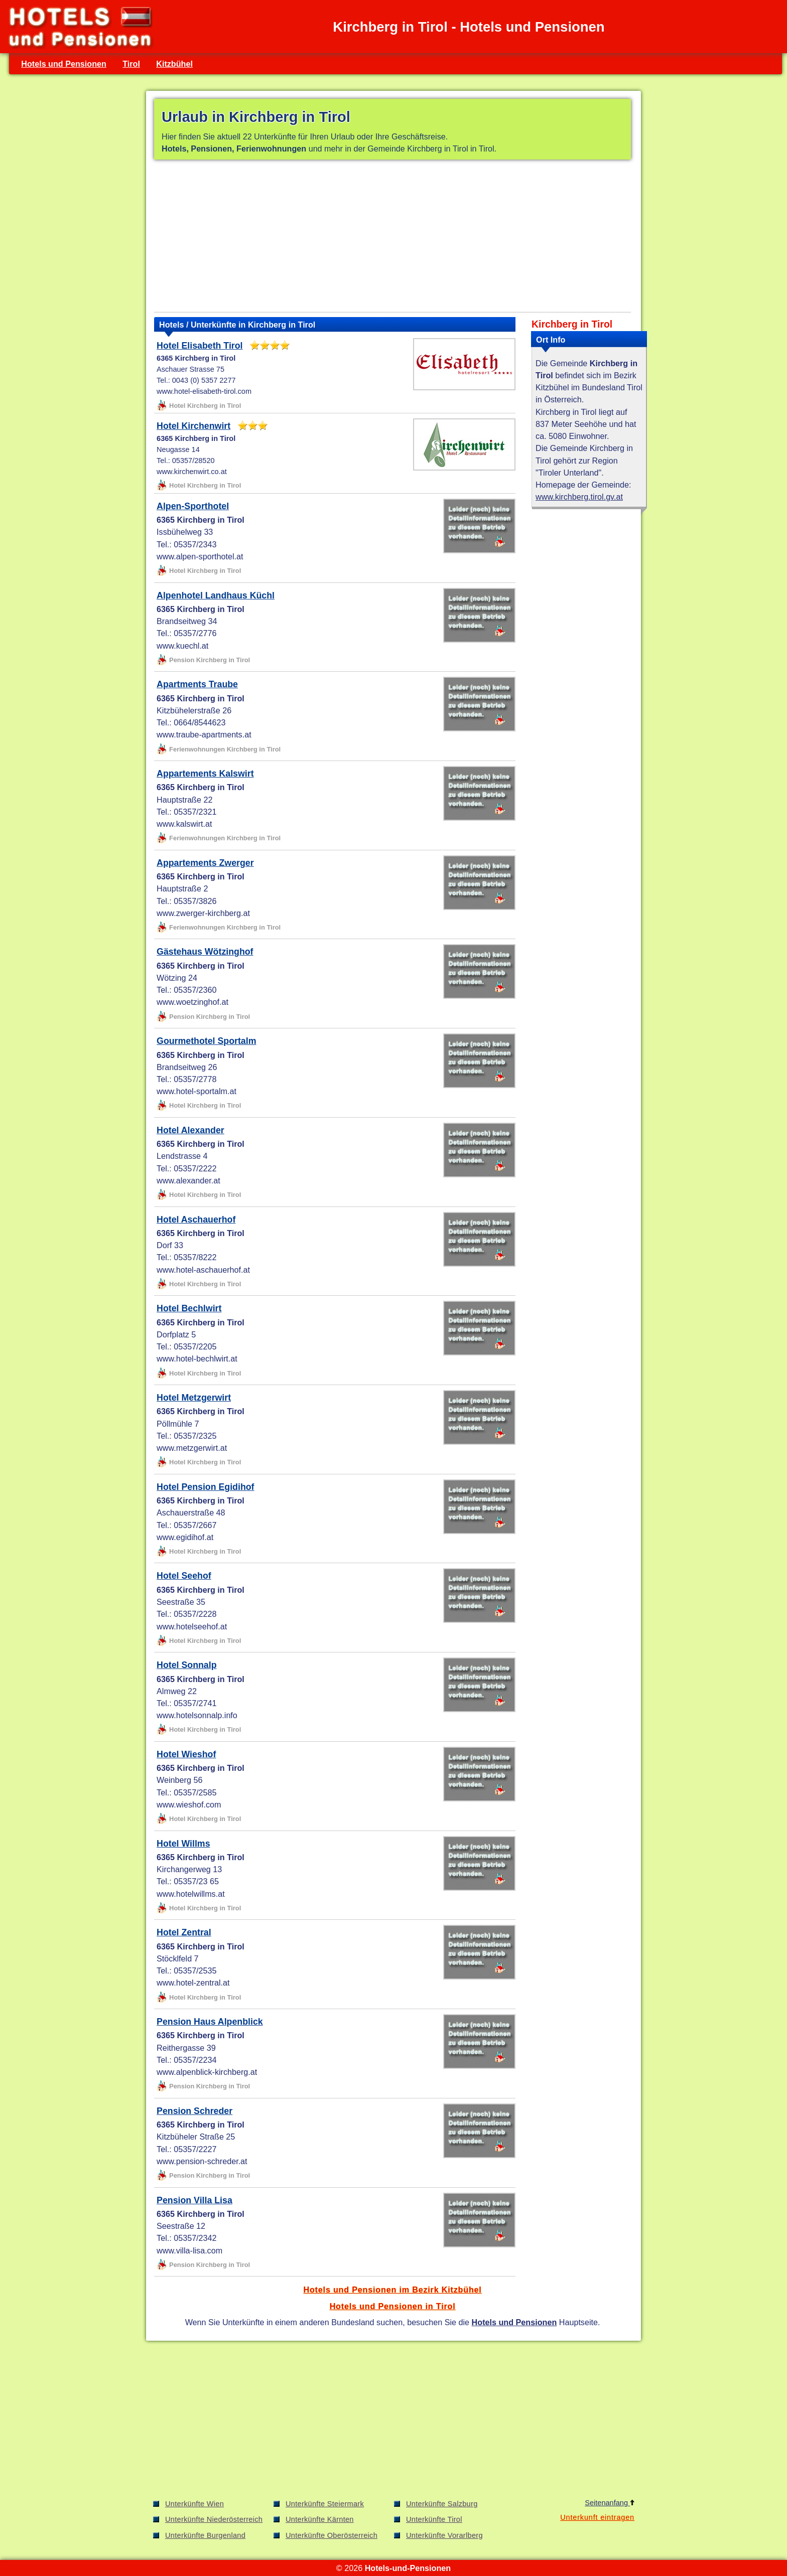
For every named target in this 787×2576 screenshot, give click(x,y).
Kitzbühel (174, 63)
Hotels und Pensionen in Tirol (393, 2306)
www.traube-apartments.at (204, 734)
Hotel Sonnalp (186, 1665)
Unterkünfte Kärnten (320, 2519)
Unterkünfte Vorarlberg (444, 2535)
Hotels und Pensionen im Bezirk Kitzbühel (392, 2289)
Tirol (131, 63)
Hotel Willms (183, 1844)
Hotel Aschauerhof (196, 1220)
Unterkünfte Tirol (434, 2519)
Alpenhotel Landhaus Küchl (216, 595)
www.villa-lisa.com (189, 2250)
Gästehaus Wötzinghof (205, 952)
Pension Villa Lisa (194, 2200)
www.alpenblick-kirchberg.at (207, 2071)
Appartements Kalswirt (205, 774)
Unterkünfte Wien (194, 2504)
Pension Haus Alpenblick (210, 2022)
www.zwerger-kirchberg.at (203, 913)
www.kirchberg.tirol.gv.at (579, 496)
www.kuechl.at (182, 645)
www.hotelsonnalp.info (197, 1715)
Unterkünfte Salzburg (442, 2504)
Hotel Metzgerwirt (194, 1398)
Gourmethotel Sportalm (206, 1041)
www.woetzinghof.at (192, 1001)
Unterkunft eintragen (597, 2517)
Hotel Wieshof (186, 1754)
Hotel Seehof (184, 1576)
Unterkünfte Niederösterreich (214, 2519)
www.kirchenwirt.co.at (192, 472)
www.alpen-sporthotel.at (200, 556)
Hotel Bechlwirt (189, 1308)
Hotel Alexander (190, 1130)
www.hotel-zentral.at (193, 1982)
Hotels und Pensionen (63, 63)
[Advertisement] (392, 238)
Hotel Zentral (184, 1932)
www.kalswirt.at (184, 823)
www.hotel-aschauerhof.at (203, 1269)
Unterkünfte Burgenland (205, 2535)
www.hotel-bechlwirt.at (197, 1358)
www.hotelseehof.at (192, 1626)
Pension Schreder (194, 2111)
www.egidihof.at (185, 1537)
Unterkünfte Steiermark (325, 2504)
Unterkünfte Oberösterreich (331, 2535)
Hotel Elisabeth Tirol (199, 346)
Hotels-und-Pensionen (408, 2567)
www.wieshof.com (189, 1804)
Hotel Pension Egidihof (205, 1487)
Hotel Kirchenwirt (193, 426)
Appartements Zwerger (205, 863)
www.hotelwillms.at (191, 1893)
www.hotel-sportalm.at (196, 1091)
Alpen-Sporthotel (193, 506)
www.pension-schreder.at (202, 2161)
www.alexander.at (188, 1180)
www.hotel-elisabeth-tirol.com (204, 391)
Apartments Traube (197, 684)
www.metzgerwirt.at (192, 1447)
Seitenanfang (609, 2503)
